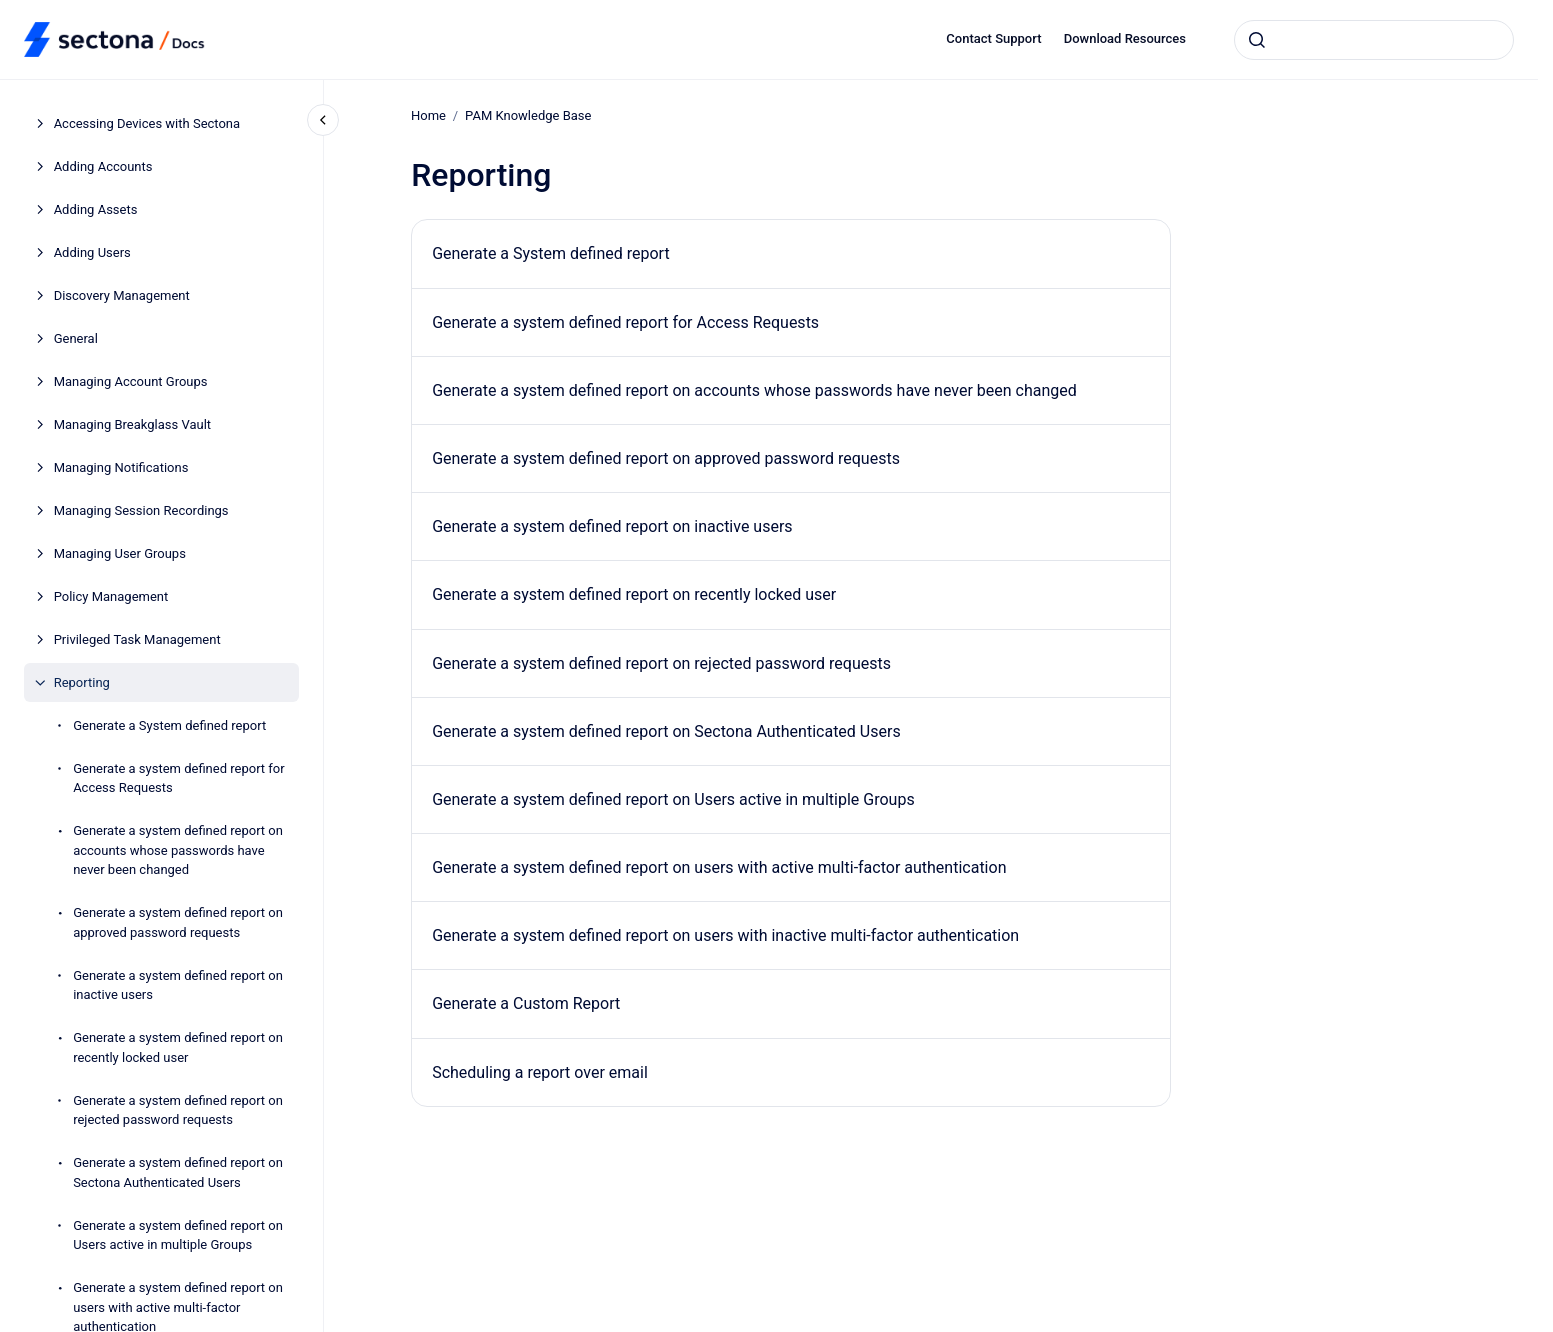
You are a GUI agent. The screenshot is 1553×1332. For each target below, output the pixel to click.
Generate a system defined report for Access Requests (179, 778)
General (76, 338)
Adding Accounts (103, 166)
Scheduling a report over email (540, 1072)
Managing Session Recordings (141, 510)
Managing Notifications (121, 467)
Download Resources (1125, 38)
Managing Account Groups (131, 381)
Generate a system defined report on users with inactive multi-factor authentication (725, 935)
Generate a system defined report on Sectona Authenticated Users (178, 1172)
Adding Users (92, 252)
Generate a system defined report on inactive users (178, 985)
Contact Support (993, 38)
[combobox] (1374, 40)
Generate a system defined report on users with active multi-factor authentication (719, 867)
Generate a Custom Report (526, 1003)
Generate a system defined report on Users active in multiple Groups (178, 1235)
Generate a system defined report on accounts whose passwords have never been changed (178, 850)
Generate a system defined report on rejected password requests (178, 1110)
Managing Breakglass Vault (132, 424)
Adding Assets (96, 209)
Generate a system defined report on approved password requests (178, 922)
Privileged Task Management (137, 639)
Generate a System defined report (169, 725)
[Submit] (1257, 40)
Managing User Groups (120, 553)
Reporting (82, 682)
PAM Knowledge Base (528, 115)
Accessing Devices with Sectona (147, 123)
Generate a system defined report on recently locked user (178, 1047)
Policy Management (111, 596)
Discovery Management (122, 295)
